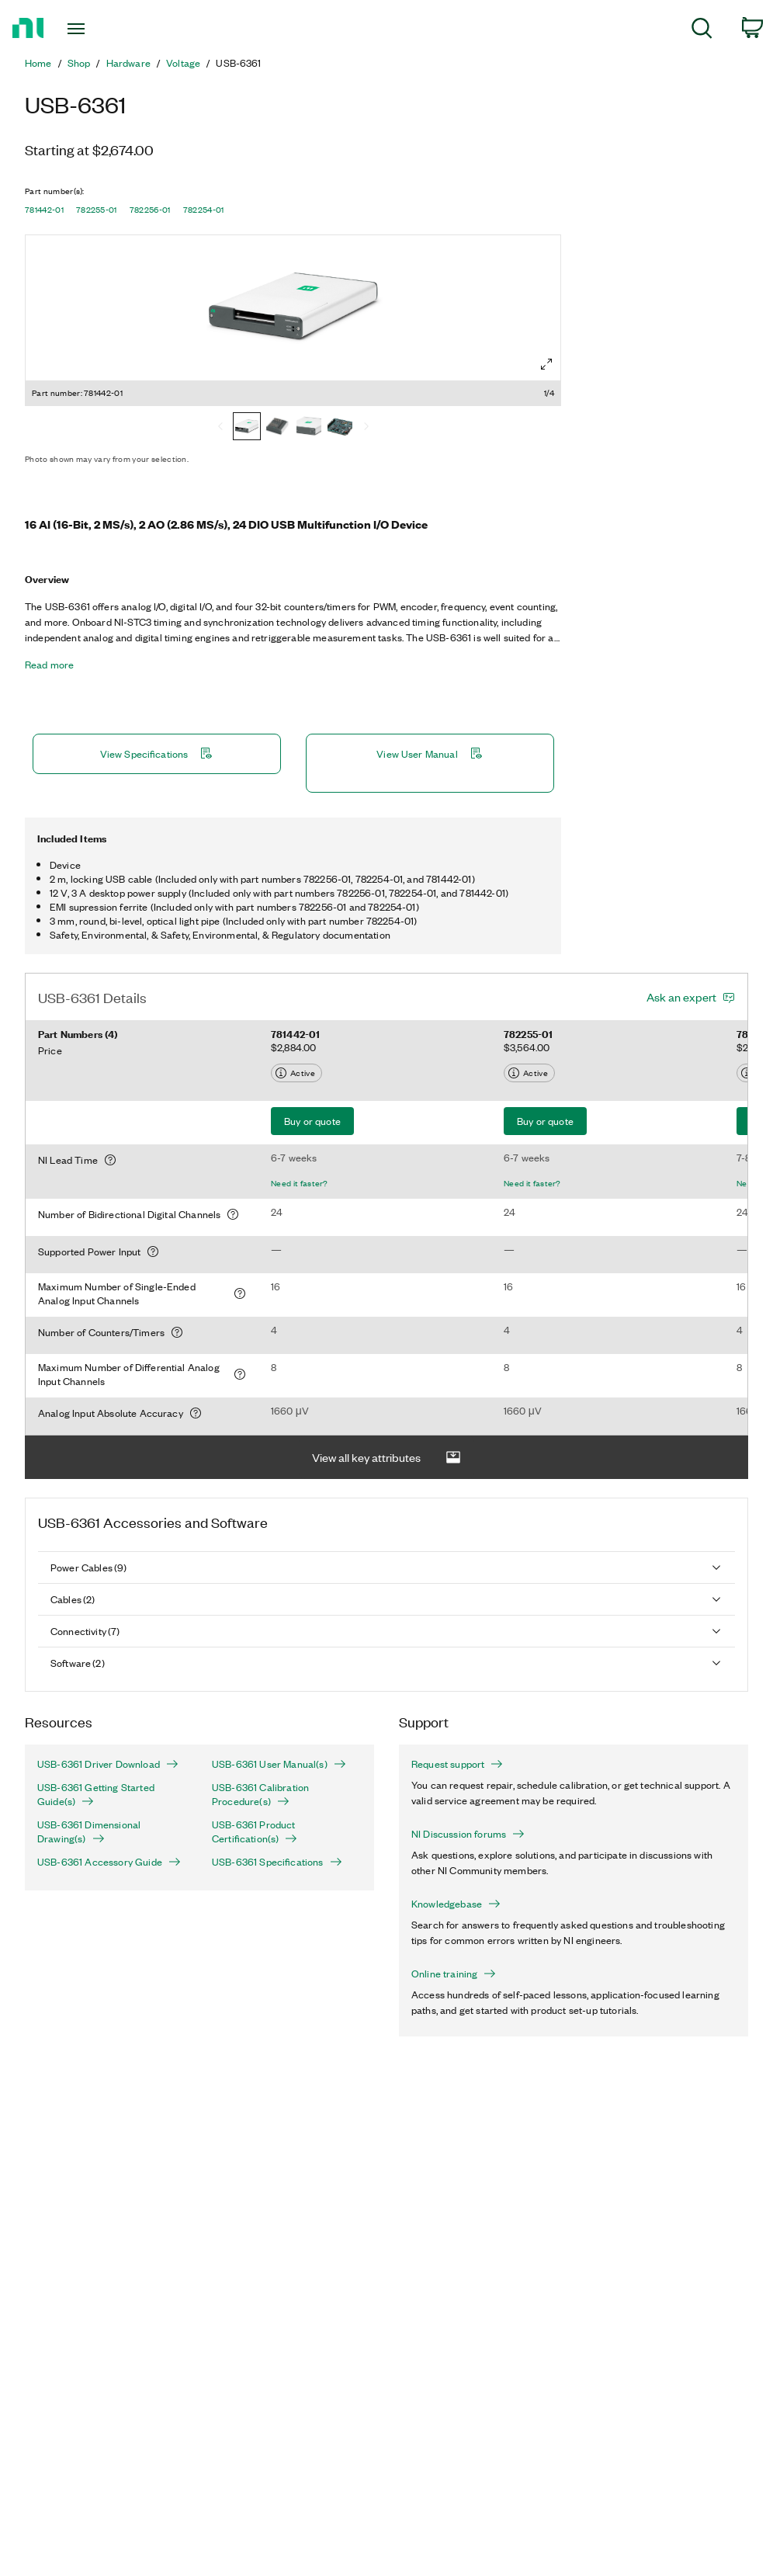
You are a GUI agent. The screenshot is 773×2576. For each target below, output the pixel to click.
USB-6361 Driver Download (108, 1764)
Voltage (183, 63)
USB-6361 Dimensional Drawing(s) (88, 1831)
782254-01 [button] (203, 209)
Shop (79, 63)
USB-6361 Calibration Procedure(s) (260, 1794)
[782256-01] (309, 427)
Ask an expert (681, 997)
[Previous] (220, 428)
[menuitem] (702, 30)
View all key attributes (386, 1457)
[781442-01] (247, 427)
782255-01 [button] (96, 209)
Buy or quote (312, 1120)
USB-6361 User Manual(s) (279, 1764)
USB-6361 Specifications (277, 1862)
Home (38, 63)
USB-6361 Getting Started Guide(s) (95, 1794)
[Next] (366, 428)
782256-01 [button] (150, 209)
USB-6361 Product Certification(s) (254, 1831)
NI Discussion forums (468, 1834)
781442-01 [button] (44, 209)
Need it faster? (299, 1183)
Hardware (128, 63)
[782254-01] (340, 427)
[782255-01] (278, 427)
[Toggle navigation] (102, 28)
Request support (457, 1764)
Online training (453, 1974)
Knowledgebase (456, 1904)
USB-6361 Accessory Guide (109, 1862)
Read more (49, 665)
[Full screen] (546, 364)
